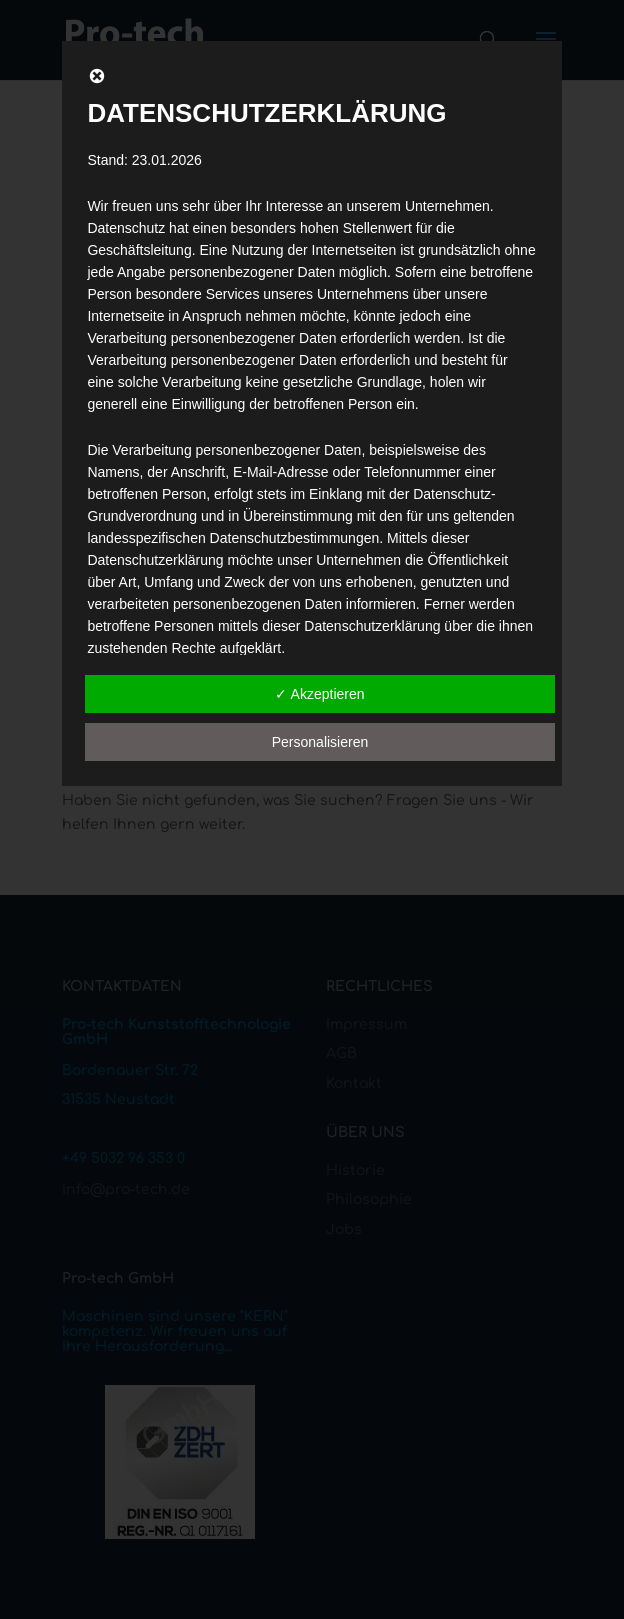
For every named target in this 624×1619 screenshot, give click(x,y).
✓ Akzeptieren (319, 694)
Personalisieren (320, 742)
